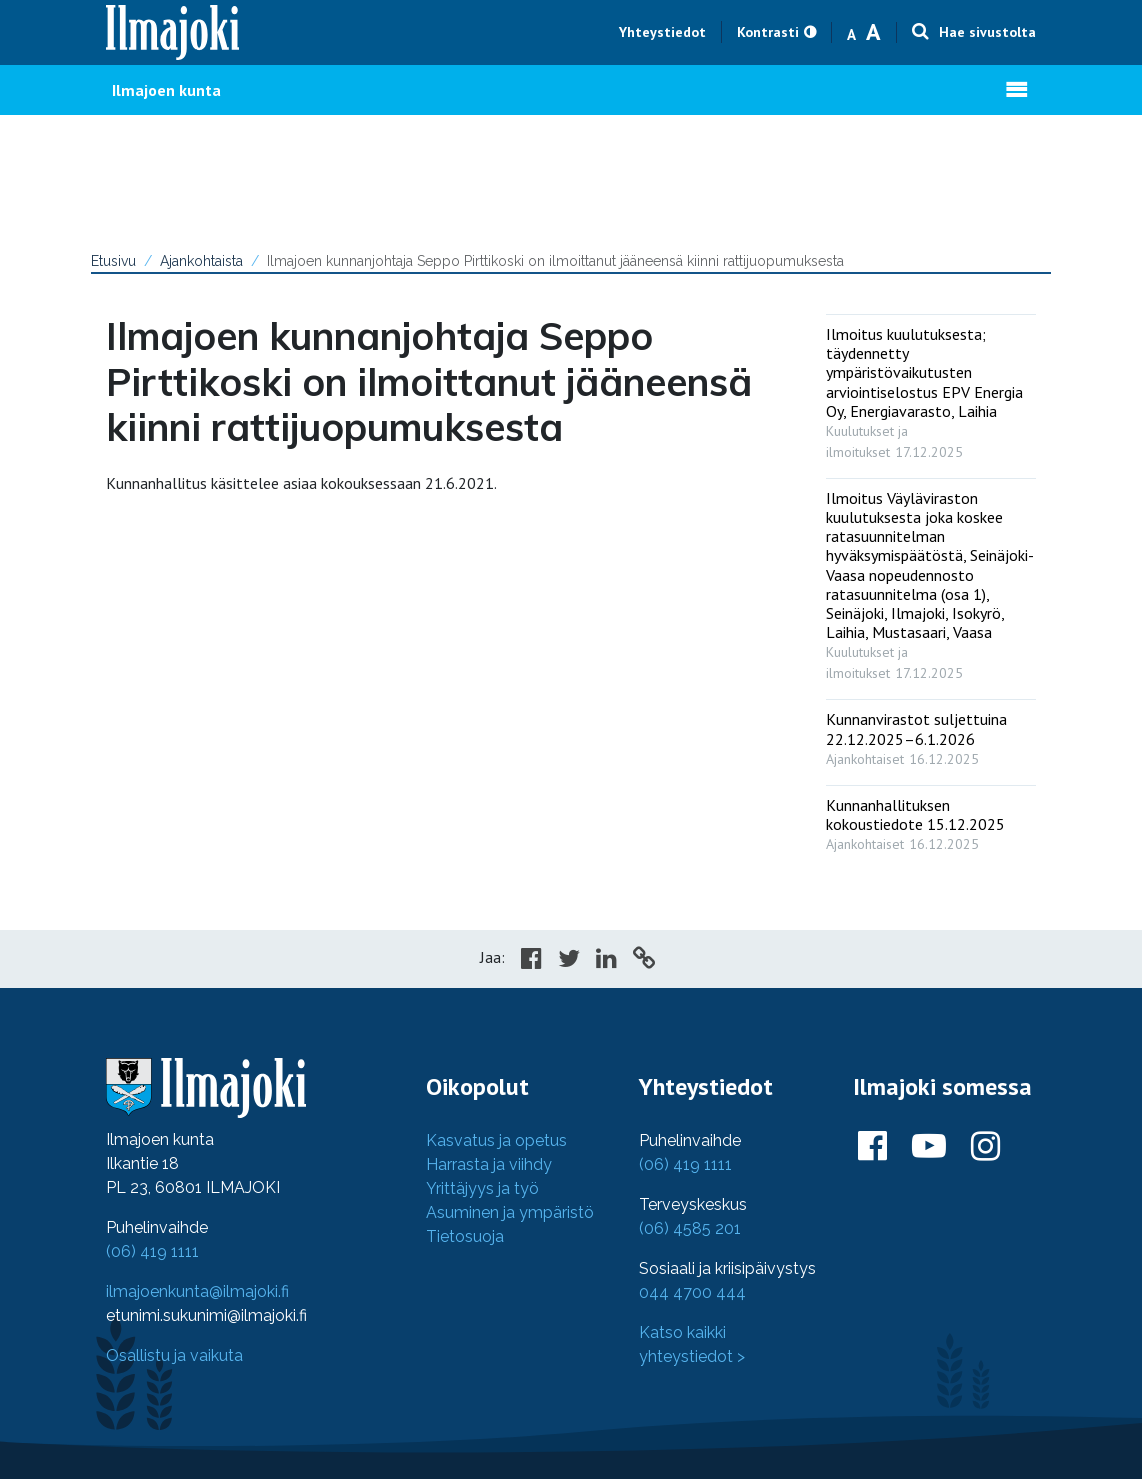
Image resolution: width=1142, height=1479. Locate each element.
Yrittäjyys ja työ (482, 1188)
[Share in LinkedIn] (606, 961)
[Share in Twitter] (569, 961)
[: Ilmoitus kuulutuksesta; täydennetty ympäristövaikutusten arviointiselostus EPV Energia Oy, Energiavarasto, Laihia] (931, 388)
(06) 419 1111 (152, 1251)
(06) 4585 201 (690, 1228)
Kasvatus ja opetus (496, 1140)
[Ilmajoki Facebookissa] (872, 1147)
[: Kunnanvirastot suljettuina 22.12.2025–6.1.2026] (931, 734)
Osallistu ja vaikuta (174, 1355)
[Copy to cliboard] (644, 961)
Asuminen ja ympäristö (510, 1212)
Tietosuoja (465, 1236)
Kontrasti (768, 32)
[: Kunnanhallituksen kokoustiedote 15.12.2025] (931, 820)
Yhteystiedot (662, 32)
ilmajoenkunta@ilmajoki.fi (197, 1291)
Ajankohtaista (201, 261)
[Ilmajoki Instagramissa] (985, 1147)
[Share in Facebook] (531, 961)
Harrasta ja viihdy (489, 1164)
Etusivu (113, 261)
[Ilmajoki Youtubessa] (929, 1147)
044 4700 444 (692, 1292)
